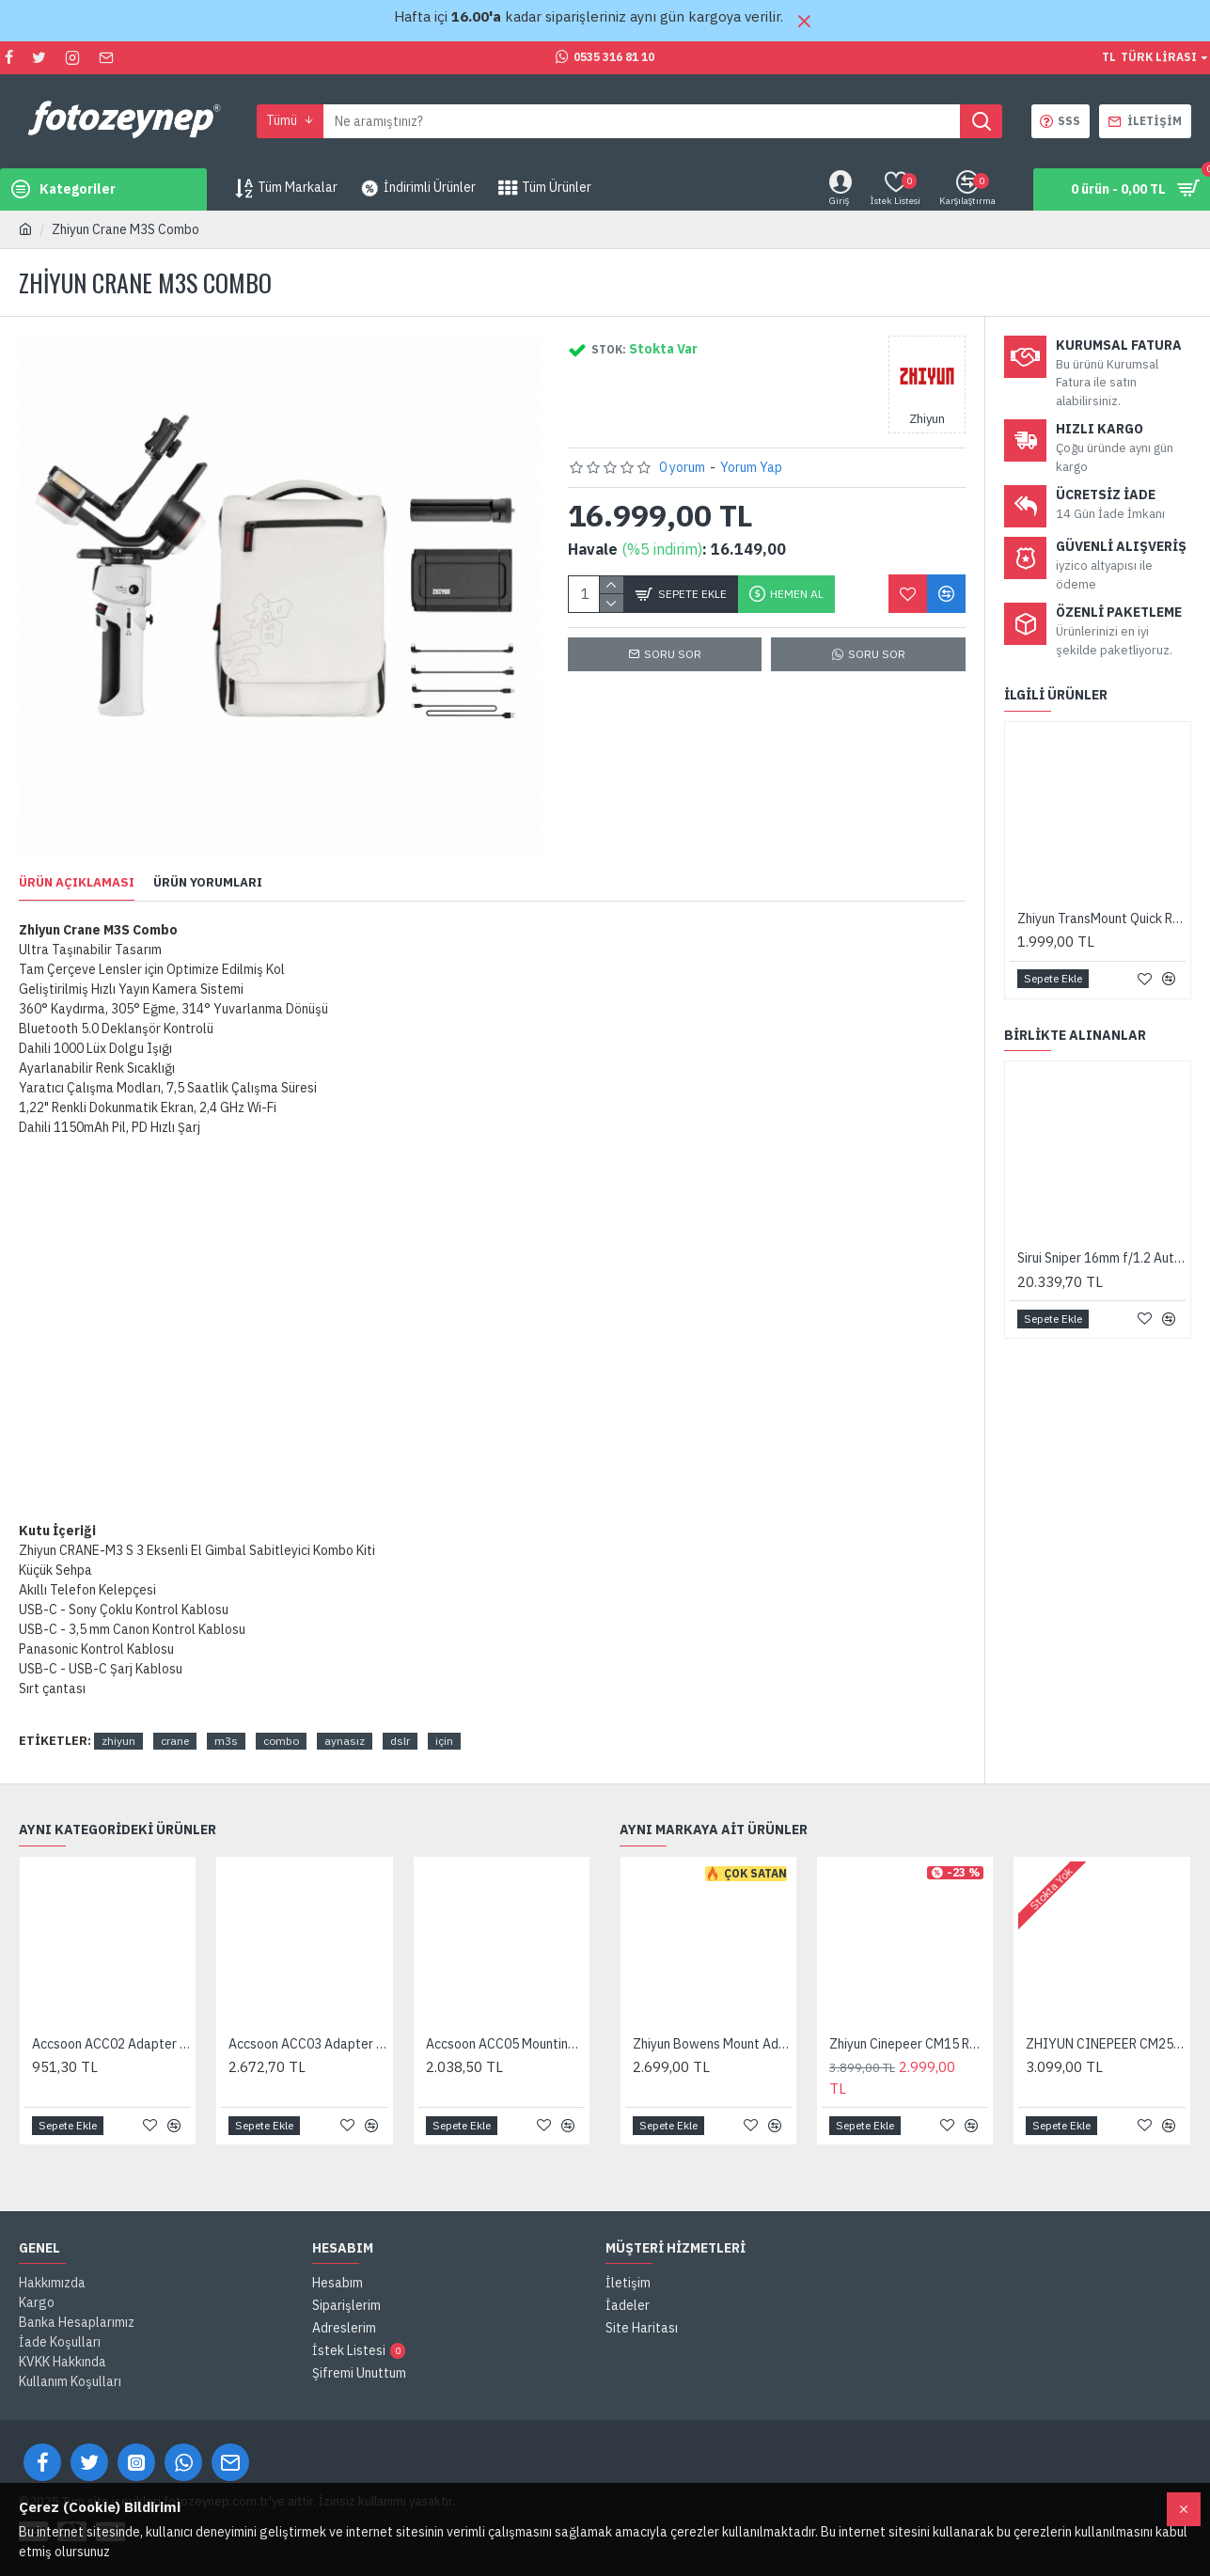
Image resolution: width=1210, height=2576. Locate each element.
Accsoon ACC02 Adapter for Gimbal (111, 2043)
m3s (226, 1741)
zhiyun (118, 1741)
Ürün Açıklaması (76, 882)
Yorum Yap (751, 467)
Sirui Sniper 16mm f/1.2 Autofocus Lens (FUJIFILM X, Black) (1101, 1257)
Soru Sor (672, 654)
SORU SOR (876, 654)
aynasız (344, 1741)
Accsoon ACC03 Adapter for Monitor (307, 2043)
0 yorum (682, 467)
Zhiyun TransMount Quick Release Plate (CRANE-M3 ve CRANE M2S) (1101, 918)
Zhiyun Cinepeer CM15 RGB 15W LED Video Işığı (908, 2043)
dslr (400, 1741)
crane (175, 1741)
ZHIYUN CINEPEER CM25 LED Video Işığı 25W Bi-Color (1105, 2043)
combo (281, 1741)
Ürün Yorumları (207, 882)
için (444, 1741)
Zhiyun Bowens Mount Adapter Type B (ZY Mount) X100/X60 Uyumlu (712, 2043)
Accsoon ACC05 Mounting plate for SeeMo (505, 2043)
